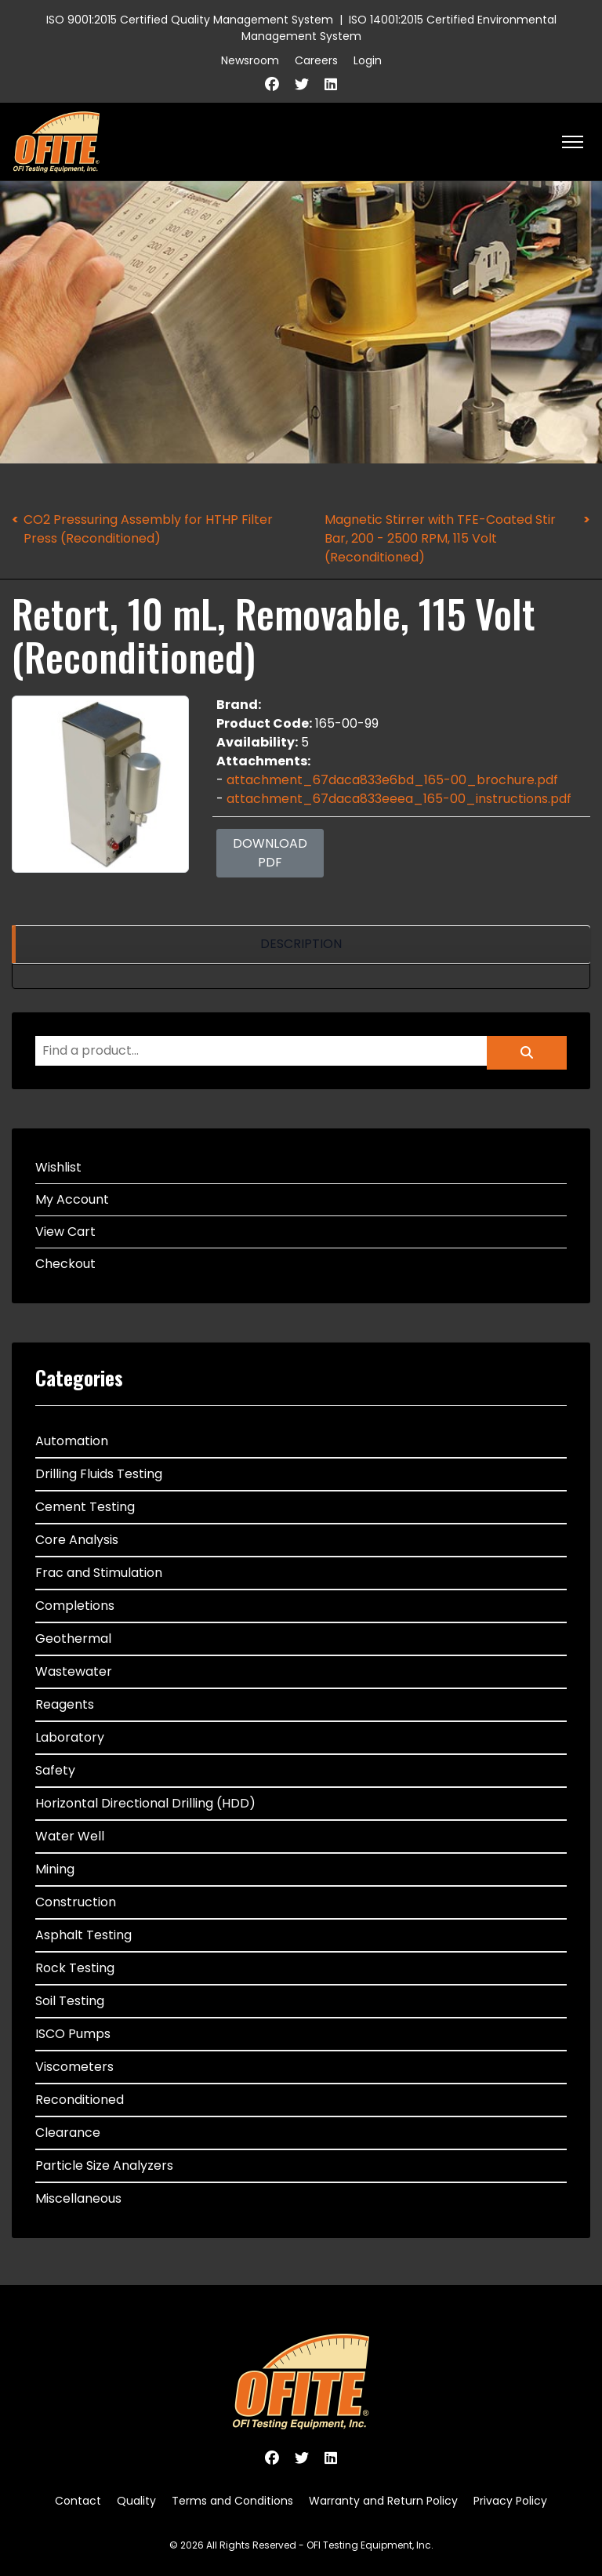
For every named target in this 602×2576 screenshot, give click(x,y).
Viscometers (74, 2067)
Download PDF (270, 852)
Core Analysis (76, 1540)
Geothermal (73, 1639)
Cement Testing (85, 1507)
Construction (75, 1902)
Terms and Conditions (232, 2501)
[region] (301, 944)
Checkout (65, 1264)
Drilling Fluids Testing (98, 1474)
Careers (316, 60)
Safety (55, 1770)
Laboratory (69, 1737)
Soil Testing (69, 2001)
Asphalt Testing (83, 1935)
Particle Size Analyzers (104, 2165)
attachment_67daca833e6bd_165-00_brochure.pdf (392, 780)
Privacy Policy (510, 2501)
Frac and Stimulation (98, 1573)
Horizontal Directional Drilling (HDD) (145, 1803)
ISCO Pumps (73, 2034)
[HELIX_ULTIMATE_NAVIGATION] (572, 141)
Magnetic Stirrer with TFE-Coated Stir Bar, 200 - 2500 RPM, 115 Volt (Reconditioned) (440, 538)
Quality (136, 2501)
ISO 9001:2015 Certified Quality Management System (189, 19)
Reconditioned (79, 2100)
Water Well (69, 1836)
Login (368, 60)
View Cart (65, 1232)
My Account (72, 1199)
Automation (71, 1441)
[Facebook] (272, 84)
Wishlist (58, 1167)
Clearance (67, 2133)
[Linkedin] (331, 84)
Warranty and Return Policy (383, 2501)
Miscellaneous (78, 2198)
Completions (74, 1606)
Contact (78, 2501)
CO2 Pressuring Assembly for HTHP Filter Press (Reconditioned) (148, 528)
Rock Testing (74, 1968)
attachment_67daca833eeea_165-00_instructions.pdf (399, 799)
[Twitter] (302, 84)
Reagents (64, 1704)
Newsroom (250, 60)
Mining (54, 1869)
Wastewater (73, 1671)
